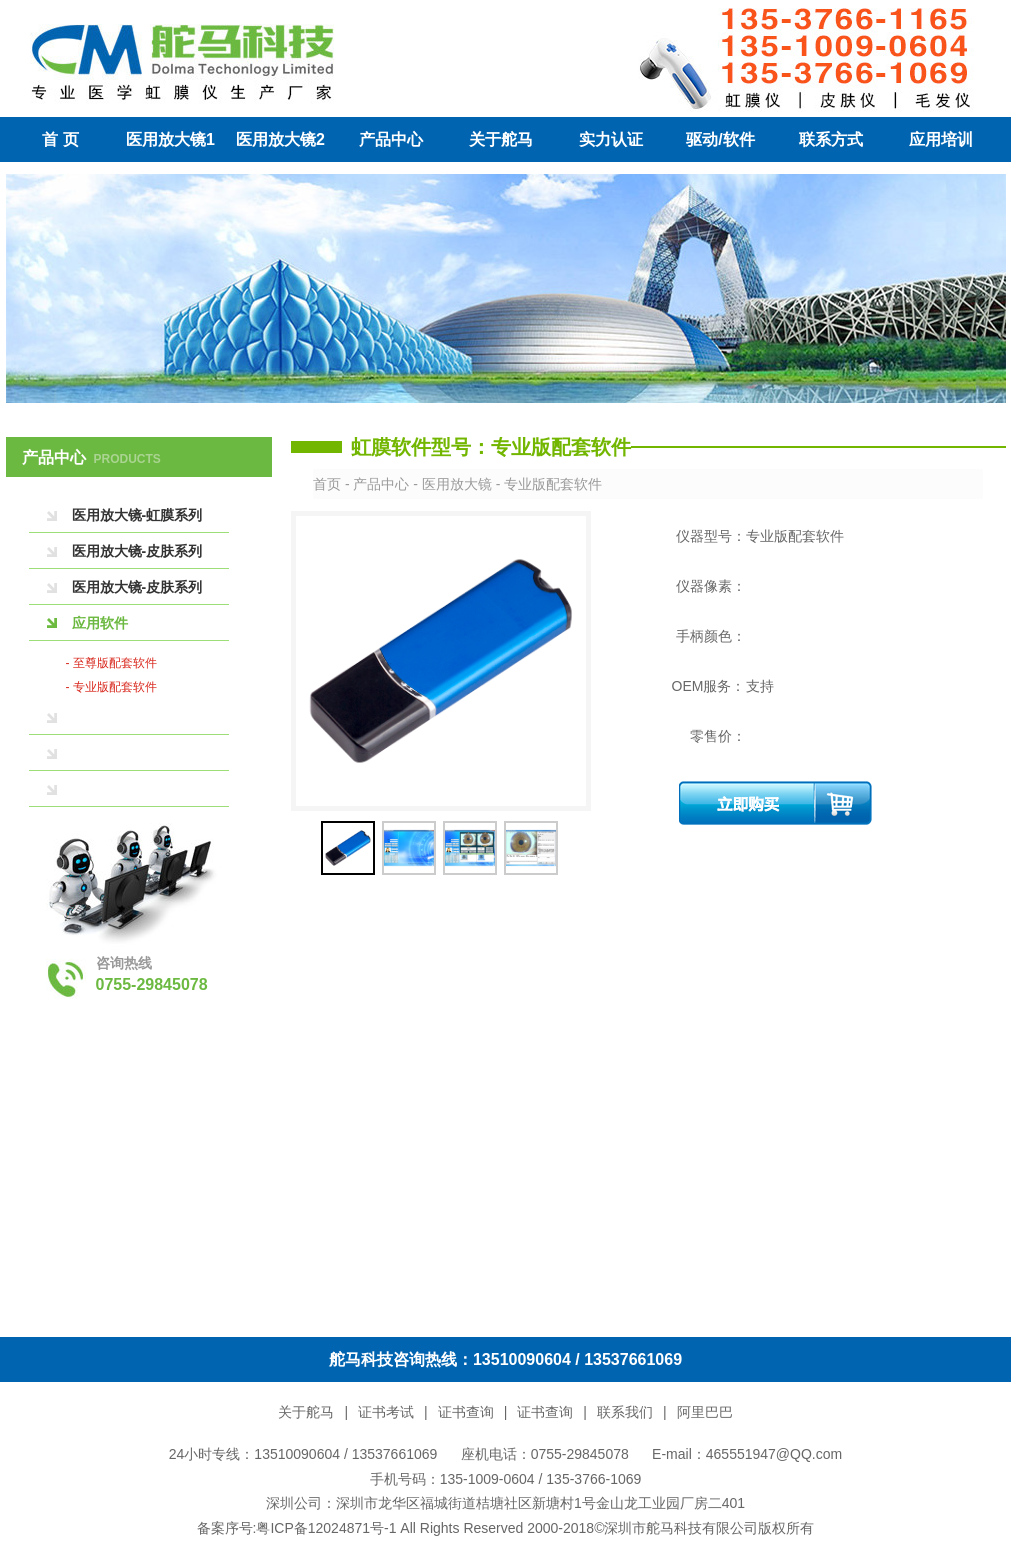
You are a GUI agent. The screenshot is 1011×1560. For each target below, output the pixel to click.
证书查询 (466, 1412)
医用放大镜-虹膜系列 (137, 515)
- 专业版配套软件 (111, 687)
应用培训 (941, 139)
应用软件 (100, 623)
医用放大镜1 (170, 139)
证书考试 (386, 1412)
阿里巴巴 (705, 1412)
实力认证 (611, 139)
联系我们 (625, 1412)
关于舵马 (501, 139)
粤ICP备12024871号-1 (326, 1528)
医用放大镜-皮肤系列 (137, 551)
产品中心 (391, 139)
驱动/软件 (720, 139)
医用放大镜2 (280, 139)
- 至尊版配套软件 (111, 663)
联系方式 (831, 139)
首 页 (60, 139)
